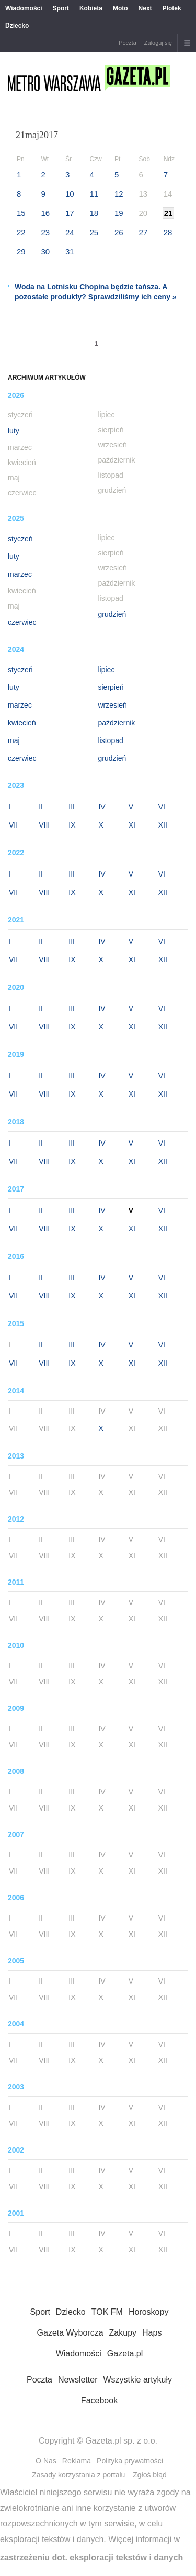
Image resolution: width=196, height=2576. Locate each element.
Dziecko (17, 25)
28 (168, 232)
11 (93, 193)
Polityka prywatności (130, 2461)
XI (132, 825)
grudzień (112, 614)
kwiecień (22, 723)
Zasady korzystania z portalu (78, 2475)
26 (118, 232)
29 (21, 251)
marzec (20, 574)
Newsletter (78, 2379)
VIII (44, 825)
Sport (61, 8)
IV (101, 807)
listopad (110, 740)
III (71, 807)
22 (21, 232)
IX (71, 825)
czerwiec (22, 622)
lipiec (106, 669)
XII (162, 825)
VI (161, 807)
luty (13, 431)
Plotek (172, 8)
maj (14, 740)
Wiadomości (23, 8)
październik (116, 723)
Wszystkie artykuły (137, 2379)
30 (45, 251)
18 (93, 213)
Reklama (76, 2461)
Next (145, 8)
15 (21, 213)
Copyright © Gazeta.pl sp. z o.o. (98, 2440)
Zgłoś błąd (150, 2475)
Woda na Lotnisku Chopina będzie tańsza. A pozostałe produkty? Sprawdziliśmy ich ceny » (96, 292)
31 (69, 251)
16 (45, 213)
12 (118, 193)
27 (143, 232)
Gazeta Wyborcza (70, 2332)
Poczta (127, 43)
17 (69, 213)
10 (69, 193)
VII (13, 825)
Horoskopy (148, 2311)
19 (118, 213)
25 (93, 232)
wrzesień (112, 705)
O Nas (46, 2461)
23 (45, 232)
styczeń (20, 538)
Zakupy (122, 2332)
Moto (120, 8)
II (41, 807)
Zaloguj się (158, 43)
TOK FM (107, 2311)
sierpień (111, 687)
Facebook (99, 2400)
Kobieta (90, 8)
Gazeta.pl (125, 2353)
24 (69, 232)
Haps (152, 2332)
